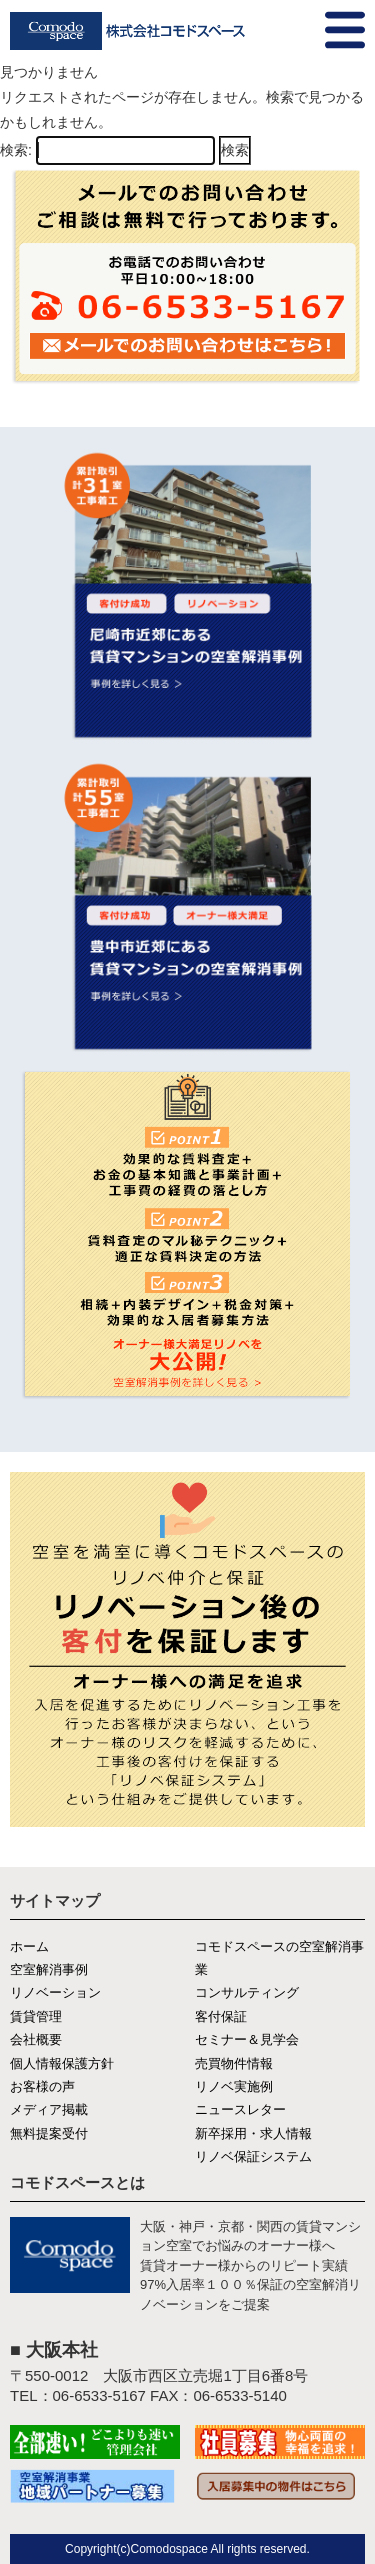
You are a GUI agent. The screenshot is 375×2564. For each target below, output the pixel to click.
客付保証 (221, 2016)
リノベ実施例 (234, 2086)
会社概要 (36, 2039)
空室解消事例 (49, 1969)
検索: (16, 150)
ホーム (29, 1946)
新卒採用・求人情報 (253, 2133)
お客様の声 (42, 2086)
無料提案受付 (49, 2133)
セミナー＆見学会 (247, 2039)
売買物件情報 (234, 2063)
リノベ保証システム (253, 2156)
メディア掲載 (49, 2109)
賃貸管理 (36, 2016)
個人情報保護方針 (62, 2063)
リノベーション (55, 1992)
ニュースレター (240, 2109)
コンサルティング (247, 1992)
